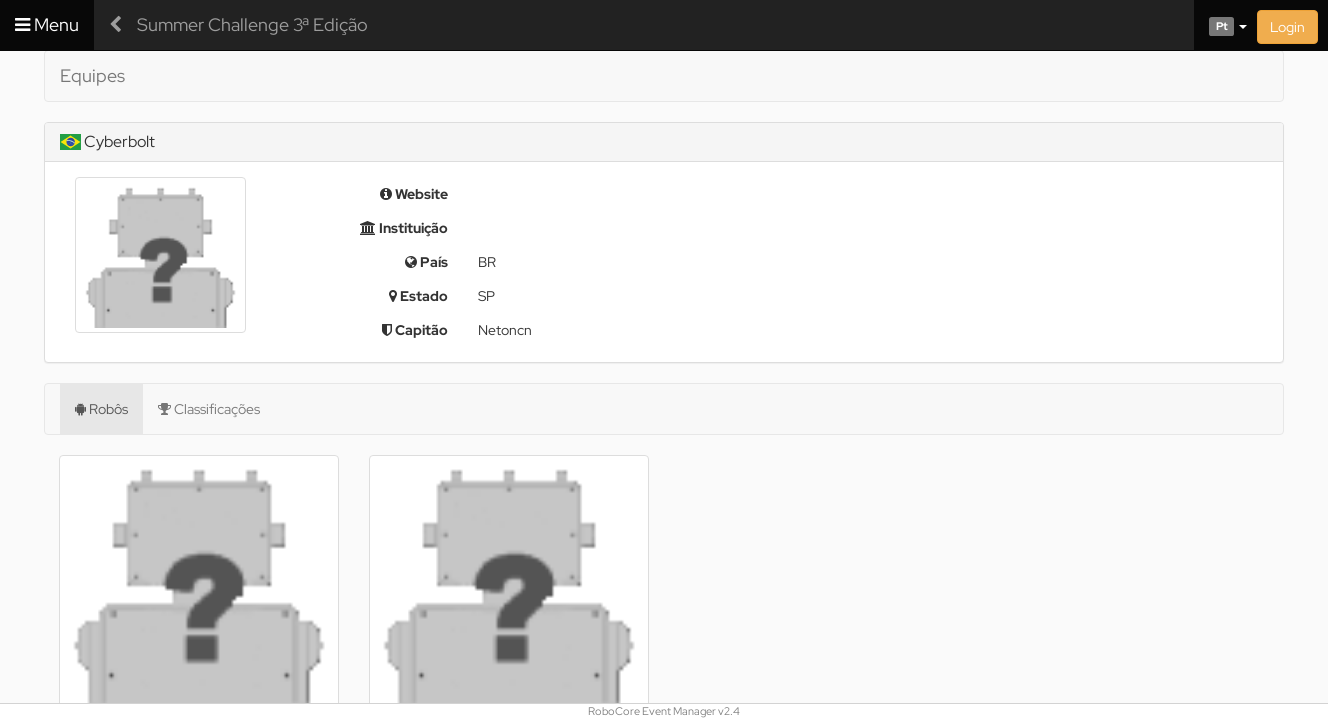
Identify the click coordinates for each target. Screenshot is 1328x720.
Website (414, 194)
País (426, 262)
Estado (418, 296)
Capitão (415, 330)
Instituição (404, 228)
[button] (1220, 25)
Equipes (92, 75)
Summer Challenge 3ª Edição (252, 24)
